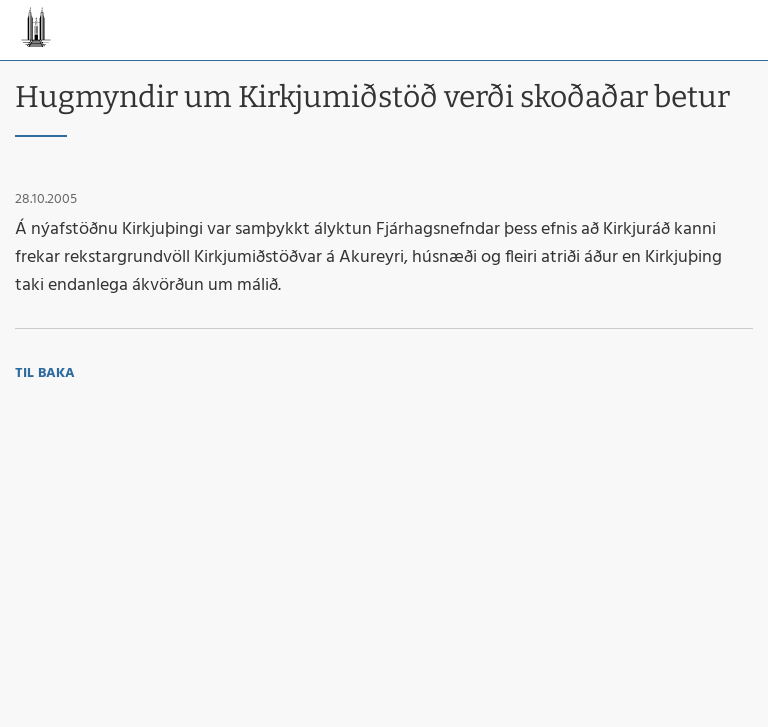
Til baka (45, 373)
